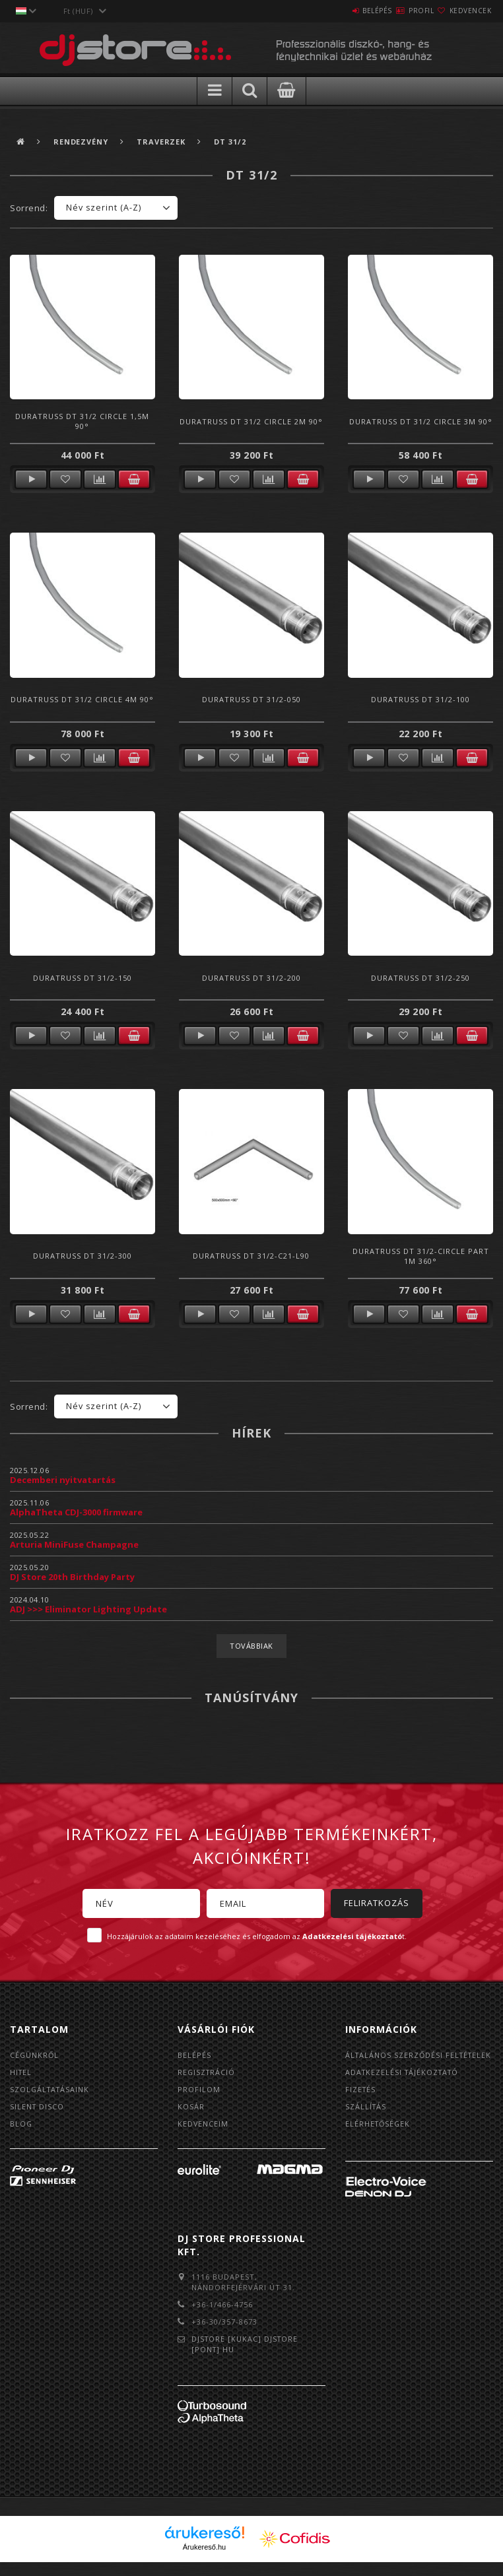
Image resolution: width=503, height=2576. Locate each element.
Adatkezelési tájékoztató (404, 2084)
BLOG (21, 2126)
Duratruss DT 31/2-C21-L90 (251, 1256)
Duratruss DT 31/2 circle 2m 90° (251, 421)
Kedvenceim (203, 2126)
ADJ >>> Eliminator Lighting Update (88, 1609)
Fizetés (361, 2102)
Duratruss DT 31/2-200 (251, 978)
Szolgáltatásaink (51, 2091)
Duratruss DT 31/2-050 (251, 699)
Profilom (199, 2091)
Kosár (191, 2108)
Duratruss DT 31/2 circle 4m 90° (82, 699)
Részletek (31, 479)
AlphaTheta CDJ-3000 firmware (76, 1512)
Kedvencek (463, 10)
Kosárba (134, 479)
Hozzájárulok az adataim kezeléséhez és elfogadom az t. (257, 1936)
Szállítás (366, 2120)
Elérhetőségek (379, 2137)
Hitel (21, 2073)
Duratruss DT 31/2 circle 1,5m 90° (82, 421)
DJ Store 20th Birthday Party (72, 1576)
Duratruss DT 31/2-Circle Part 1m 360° (420, 1256)
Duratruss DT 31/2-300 (82, 1256)
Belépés (337, 10)
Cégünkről (35, 2055)
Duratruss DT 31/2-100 (420, 699)
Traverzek (165, 142)
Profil (397, 10)
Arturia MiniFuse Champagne (74, 1544)
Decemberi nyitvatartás (63, 1479)
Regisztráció (207, 2073)
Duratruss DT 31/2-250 (420, 978)
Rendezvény (83, 142)
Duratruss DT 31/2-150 (82, 978)
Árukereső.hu (204, 2561)
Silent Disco (37, 2108)
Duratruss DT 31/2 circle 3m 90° (420, 421)
